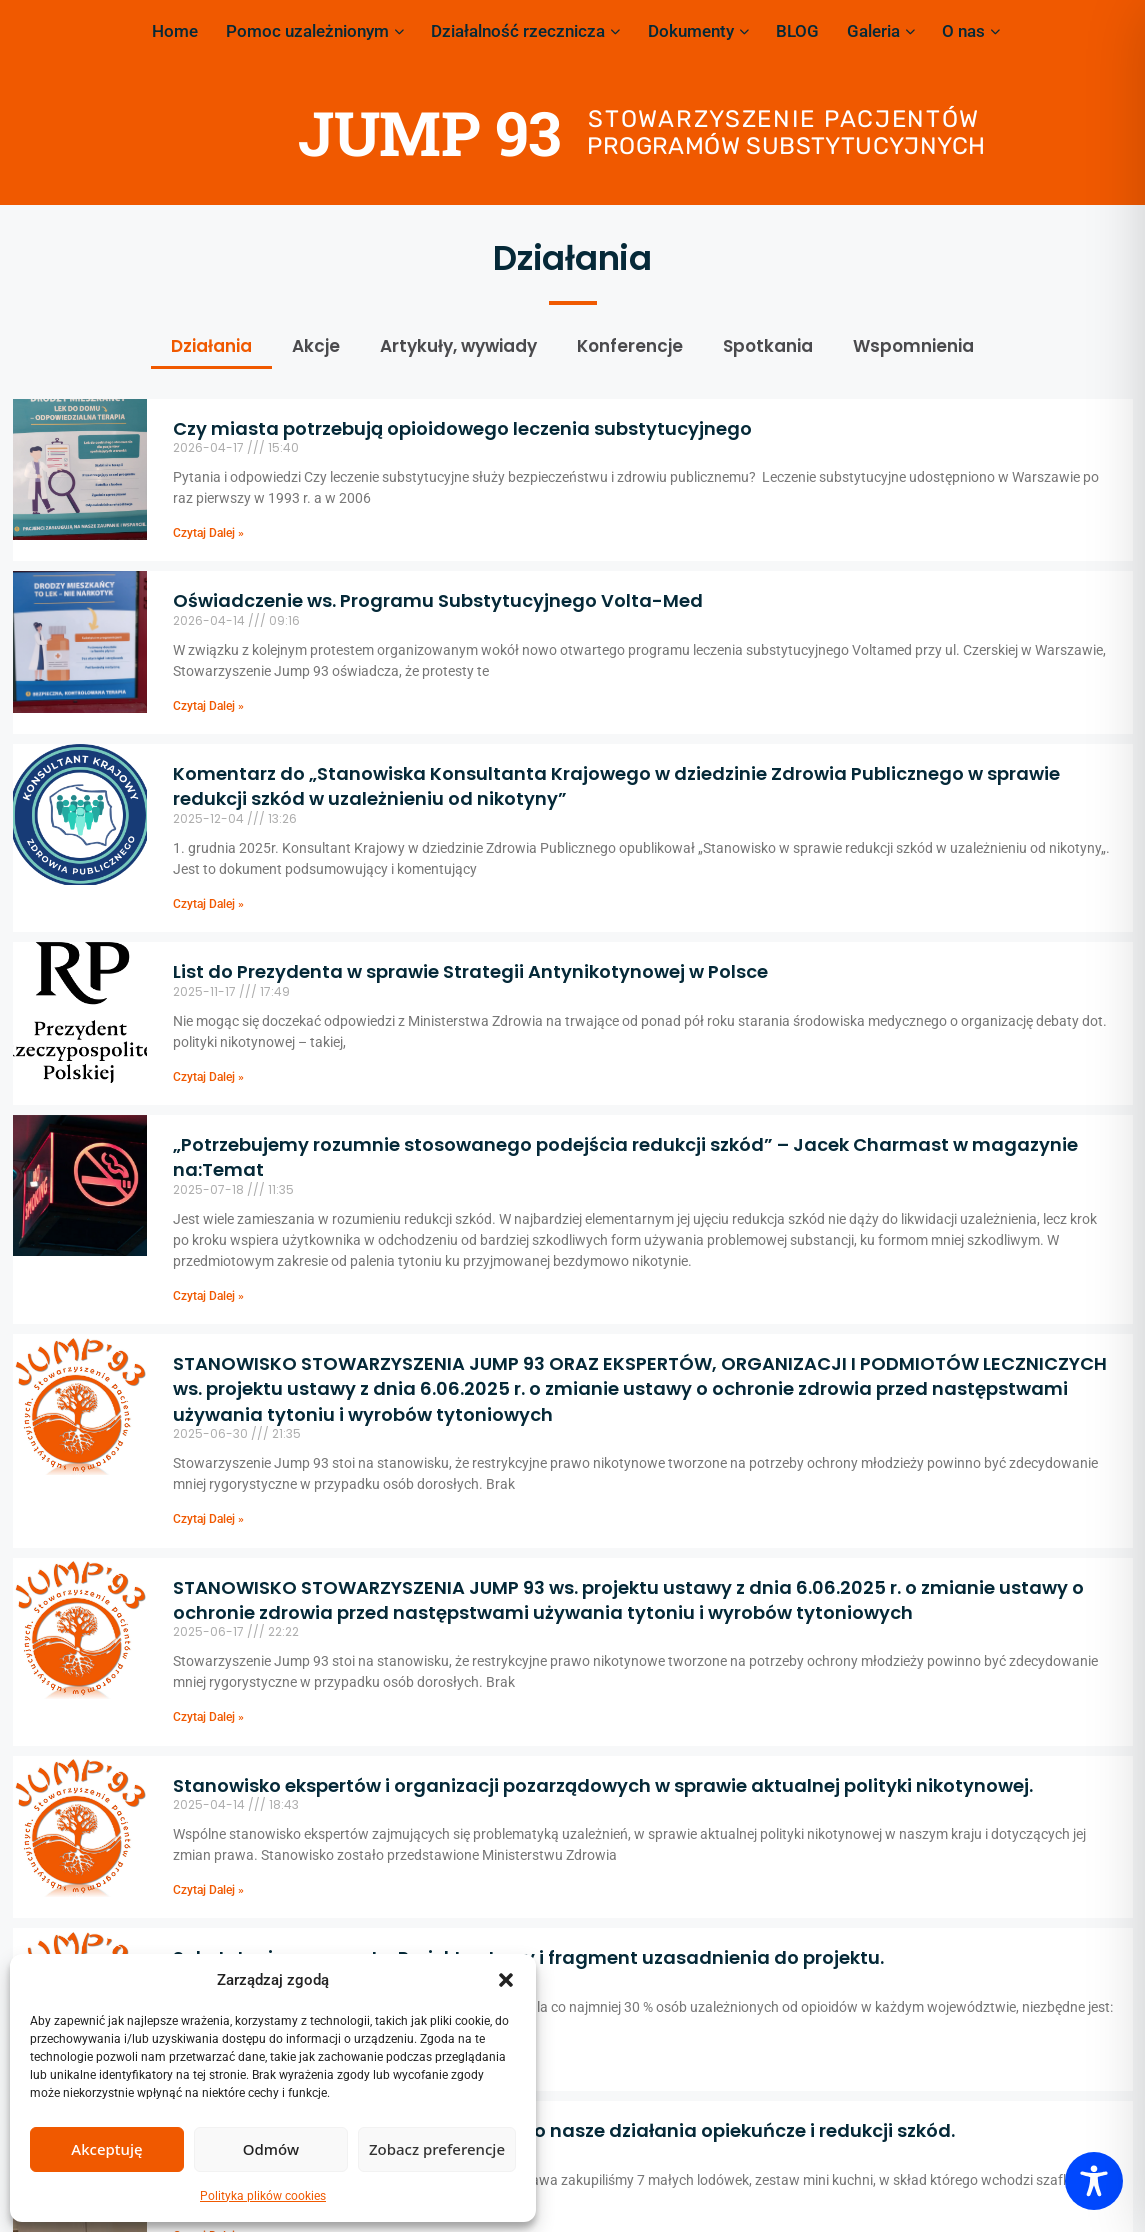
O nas (971, 31)
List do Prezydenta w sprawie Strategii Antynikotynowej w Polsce (470, 971)
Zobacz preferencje (437, 2149)
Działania (211, 346)
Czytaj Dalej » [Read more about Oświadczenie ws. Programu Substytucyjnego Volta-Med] (208, 706)
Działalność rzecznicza (525, 31)
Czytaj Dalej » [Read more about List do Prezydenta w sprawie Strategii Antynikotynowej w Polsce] (208, 1077)
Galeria (881, 31)
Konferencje (630, 346)
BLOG (797, 31)
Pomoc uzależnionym (315, 31)
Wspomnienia (913, 346)
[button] (506, 1980)
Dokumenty (698, 31)
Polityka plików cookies (263, 2196)
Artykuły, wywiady (458, 346)
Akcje (316, 346)
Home (175, 31)
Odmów (271, 2149)
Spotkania (768, 346)
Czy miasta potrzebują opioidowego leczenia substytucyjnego (462, 428)
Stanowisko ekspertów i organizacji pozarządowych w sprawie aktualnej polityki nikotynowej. (603, 1785)
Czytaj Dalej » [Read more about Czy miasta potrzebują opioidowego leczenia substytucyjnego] (208, 533)
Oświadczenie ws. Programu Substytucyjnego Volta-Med (438, 600)
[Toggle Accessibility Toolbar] (1094, 2181)
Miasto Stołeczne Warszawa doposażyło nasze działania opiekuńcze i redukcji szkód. (564, 2130)
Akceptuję (106, 2149)
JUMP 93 (429, 132)
